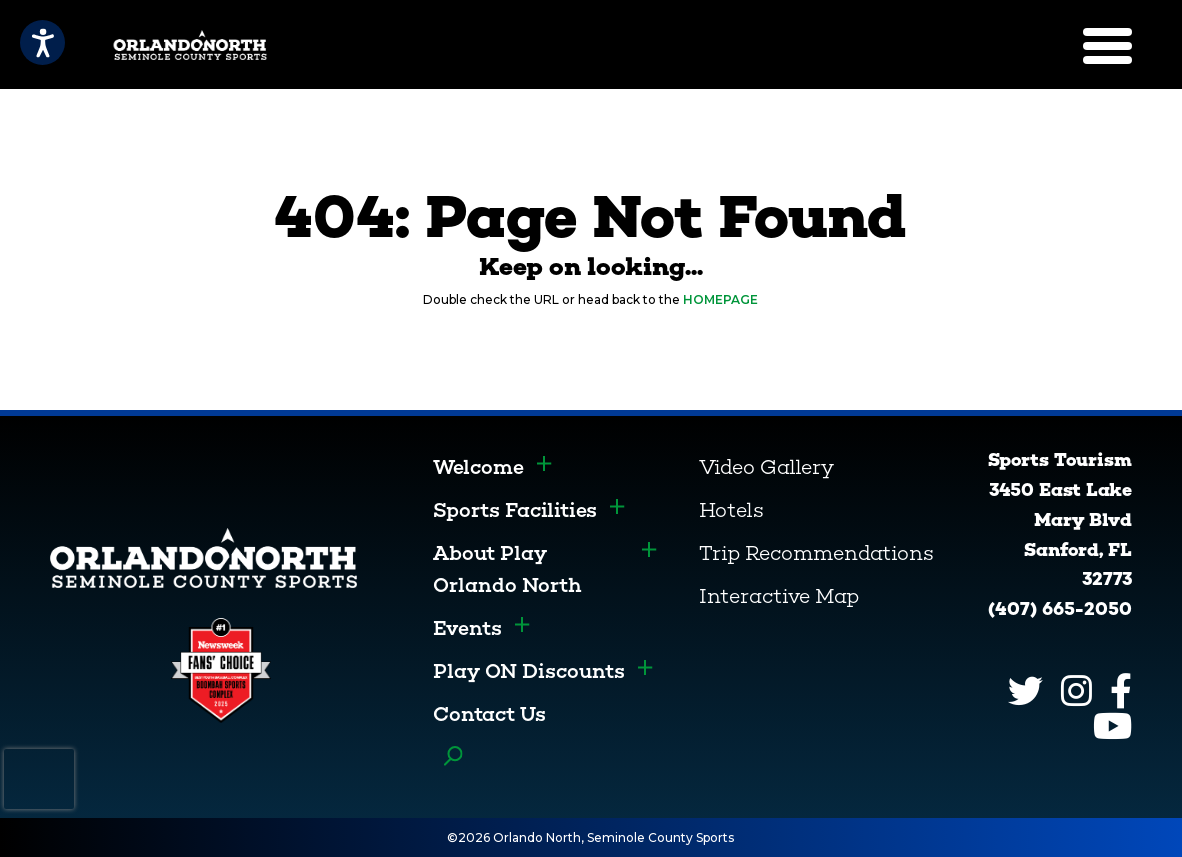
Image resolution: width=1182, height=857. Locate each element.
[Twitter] (1025, 690)
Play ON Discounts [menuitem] (529, 671)
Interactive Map (779, 596)
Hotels (731, 510)
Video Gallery (766, 467)
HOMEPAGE (720, 299)
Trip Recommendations (816, 553)
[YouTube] (1112, 725)
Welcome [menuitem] (478, 467)
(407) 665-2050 (1060, 609)
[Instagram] (1076, 690)
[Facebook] (1121, 690)
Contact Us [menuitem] (489, 714)
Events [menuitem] (467, 628)
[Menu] (1107, 46)
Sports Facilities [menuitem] (515, 510)
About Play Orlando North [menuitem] (507, 569)
